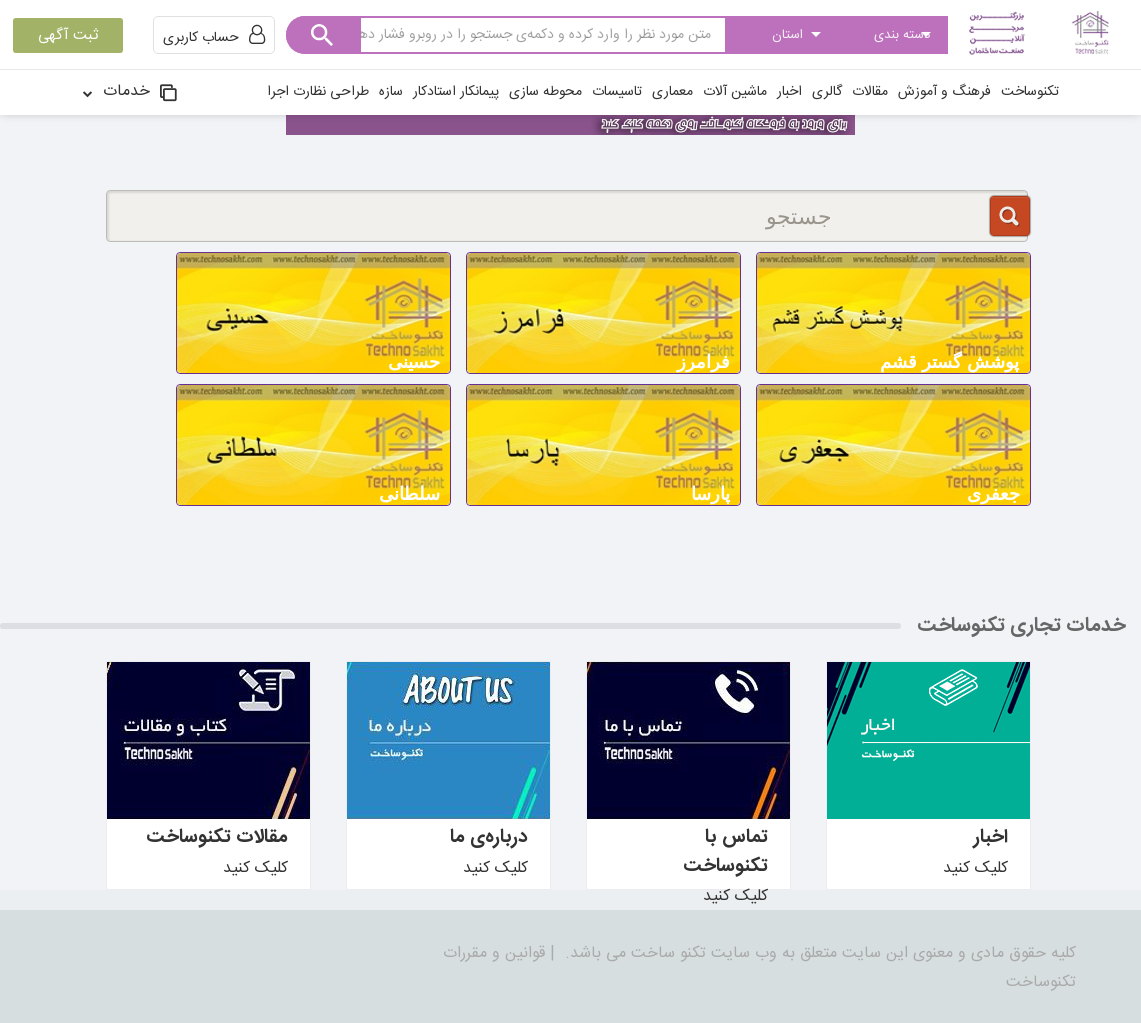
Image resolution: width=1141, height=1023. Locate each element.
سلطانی (409, 494)
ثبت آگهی (68, 35)
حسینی (414, 362)
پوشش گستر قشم (949, 362)
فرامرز (703, 362)
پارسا (710, 494)
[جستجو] (567, 216)
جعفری (993, 494)
